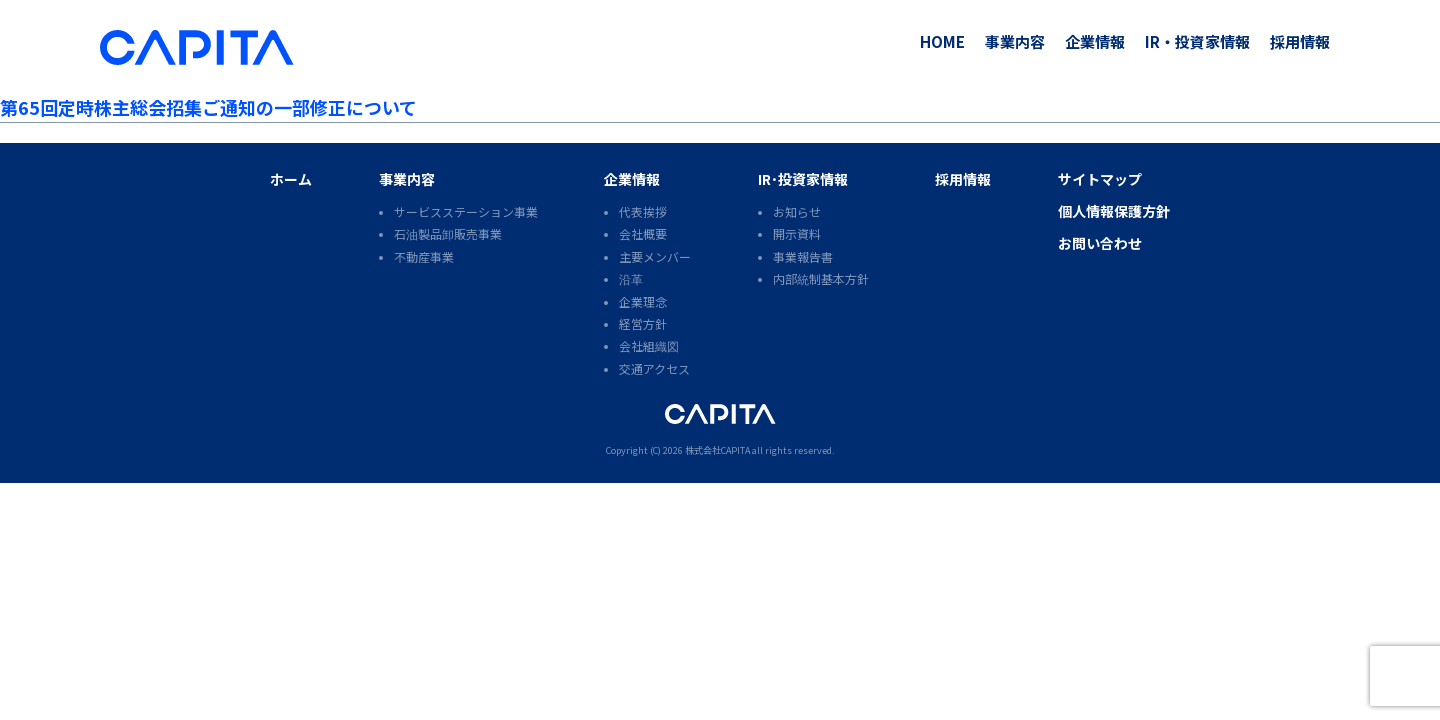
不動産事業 (424, 256)
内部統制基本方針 (821, 278)
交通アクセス (654, 368)
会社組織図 (649, 345)
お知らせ (797, 211)
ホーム (291, 179)
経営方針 (643, 323)
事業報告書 (803, 256)
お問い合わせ (1100, 243)
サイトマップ (1100, 179)
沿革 (631, 278)
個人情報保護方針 (1114, 211)
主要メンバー (655, 256)
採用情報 (1300, 41)
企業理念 (643, 301)
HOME (942, 41)
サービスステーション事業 (466, 211)
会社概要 (643, 233)
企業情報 (1095, 41)
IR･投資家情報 (803, 179)
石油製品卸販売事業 (448, 233)
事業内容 (1015, 41)
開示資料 (797, 233)
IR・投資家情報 (1197, 41)
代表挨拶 (643, 211)
